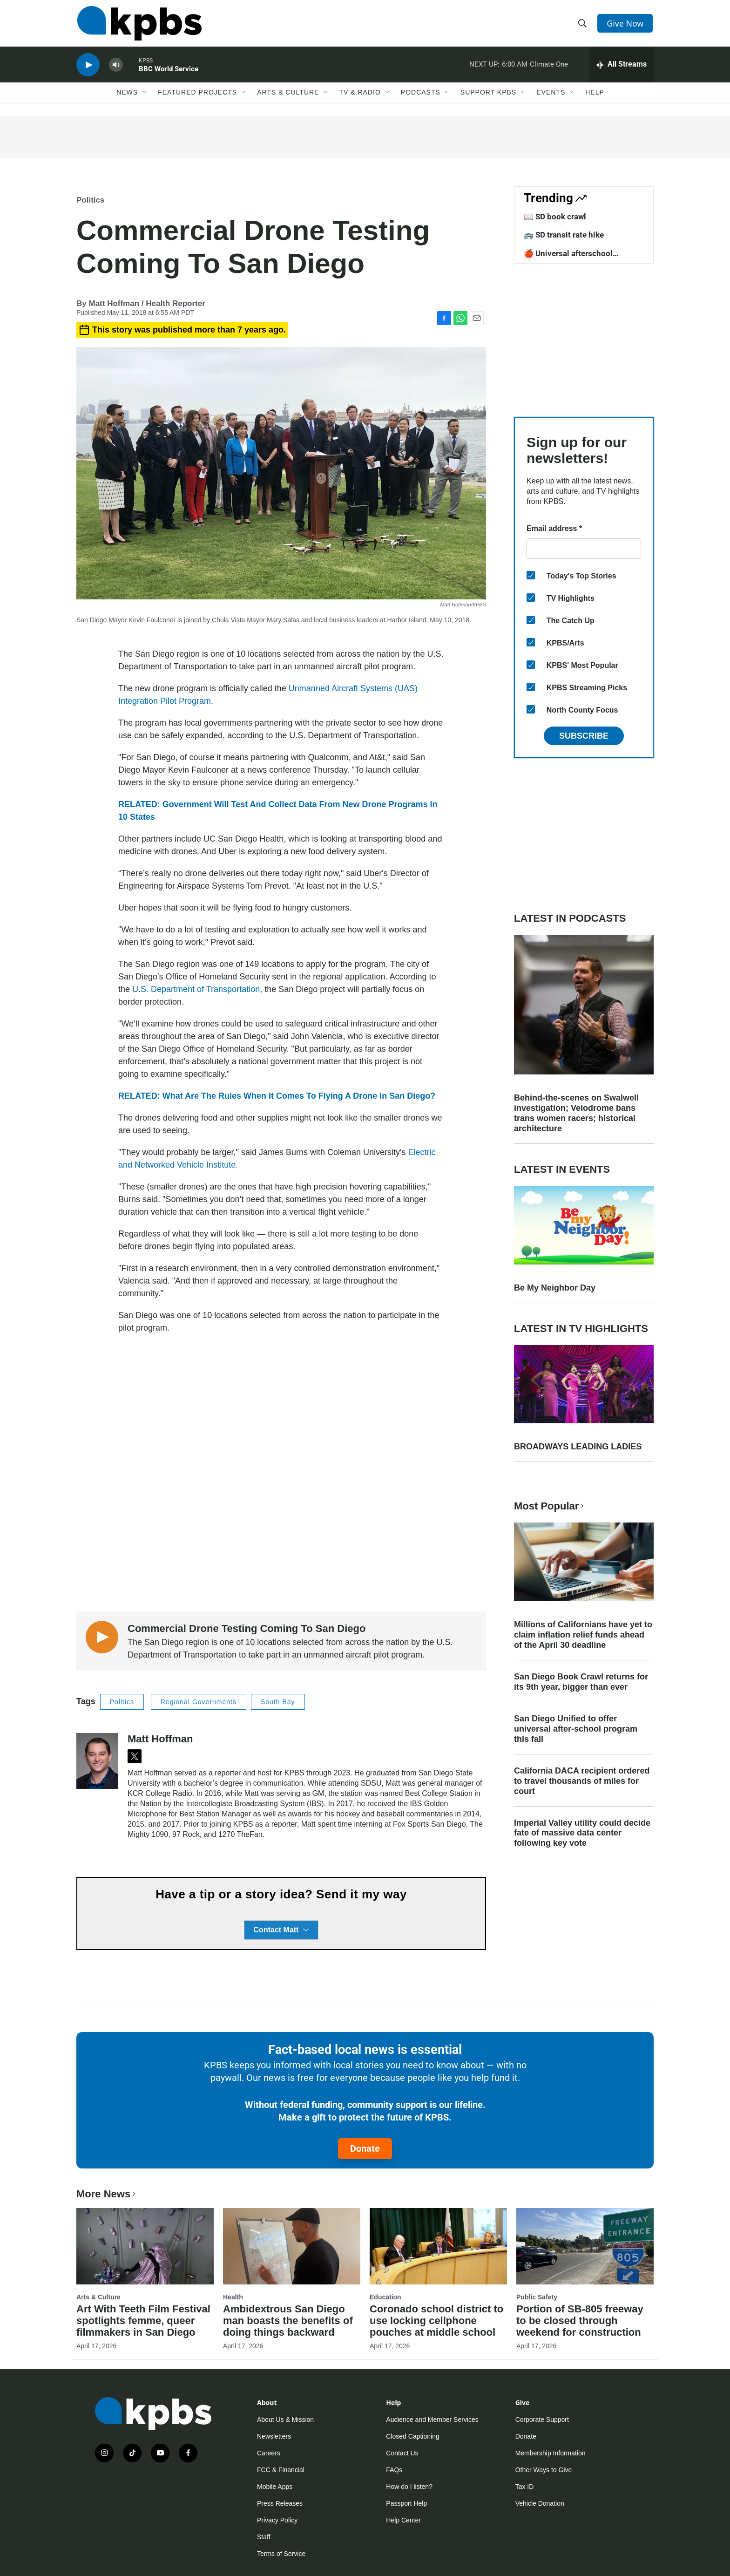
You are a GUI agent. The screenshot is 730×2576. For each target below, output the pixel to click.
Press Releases (280, 2503)
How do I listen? (409, 2486)
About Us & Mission (285, 2419)
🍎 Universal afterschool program (568, 258)
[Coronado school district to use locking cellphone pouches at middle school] (438, 2246)
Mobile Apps (274, 2486)
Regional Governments (199, 1702)
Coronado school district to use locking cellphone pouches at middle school (436, 2320)
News (127, 96)
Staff (263, 2537)
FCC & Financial (280, 2470)
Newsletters (274, 2436)
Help (594, 96)
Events (550, 96)
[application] (281, 1473)
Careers (268, 2453)
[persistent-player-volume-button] (116, 67)
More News (106, 2194)
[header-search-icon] (583, 24)
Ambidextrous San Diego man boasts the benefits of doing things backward (288, 2320)
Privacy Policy (277, 2520)
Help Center (403, 2520)
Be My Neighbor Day (554, 1287)
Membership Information (550, 2453)
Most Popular (550, 1506)
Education (385, 2297)
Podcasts (420, 96)
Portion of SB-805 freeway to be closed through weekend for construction (579, 2320)
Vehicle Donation (539, 2503)
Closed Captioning (412, 2436)
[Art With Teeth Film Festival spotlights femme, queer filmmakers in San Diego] (145, 2246)
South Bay (278, 1702)
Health (233, 2297)
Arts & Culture (288, 96)
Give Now (625, 24)
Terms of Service (281, 2553)
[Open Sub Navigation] (145, 96)
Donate (365, 2148)
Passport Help (406, 2503)
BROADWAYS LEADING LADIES (578, 1446)
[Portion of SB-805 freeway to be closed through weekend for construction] (585, 2246)
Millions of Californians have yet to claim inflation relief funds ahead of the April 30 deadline (583, 1635)
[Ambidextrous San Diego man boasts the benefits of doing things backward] (291, 2246)
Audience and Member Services (432, 2419)
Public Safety (536, 2297)
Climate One (549, 67)
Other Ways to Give (543, 2470)
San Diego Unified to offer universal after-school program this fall (575, 1729)
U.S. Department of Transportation (196, 989)
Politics (90, 200)
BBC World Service (168, 72)
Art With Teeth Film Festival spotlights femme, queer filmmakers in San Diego (143, 2320)
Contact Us (402, 2453)
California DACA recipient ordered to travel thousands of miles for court (581, 1781)
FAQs (394, 2470)
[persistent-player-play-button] (88, 67)
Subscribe (583, 736)
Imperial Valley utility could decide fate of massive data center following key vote (582, 1833)
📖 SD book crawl (555, 216)
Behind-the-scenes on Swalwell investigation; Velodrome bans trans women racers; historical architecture (576, 1113)
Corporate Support (542, 2419)
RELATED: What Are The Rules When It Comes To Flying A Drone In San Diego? (276, 1096)
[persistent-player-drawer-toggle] (621, 67)
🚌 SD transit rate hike (564, 234)
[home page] (138, 24)
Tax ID (524, 2486)
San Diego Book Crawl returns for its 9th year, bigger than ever (581, 1682)
